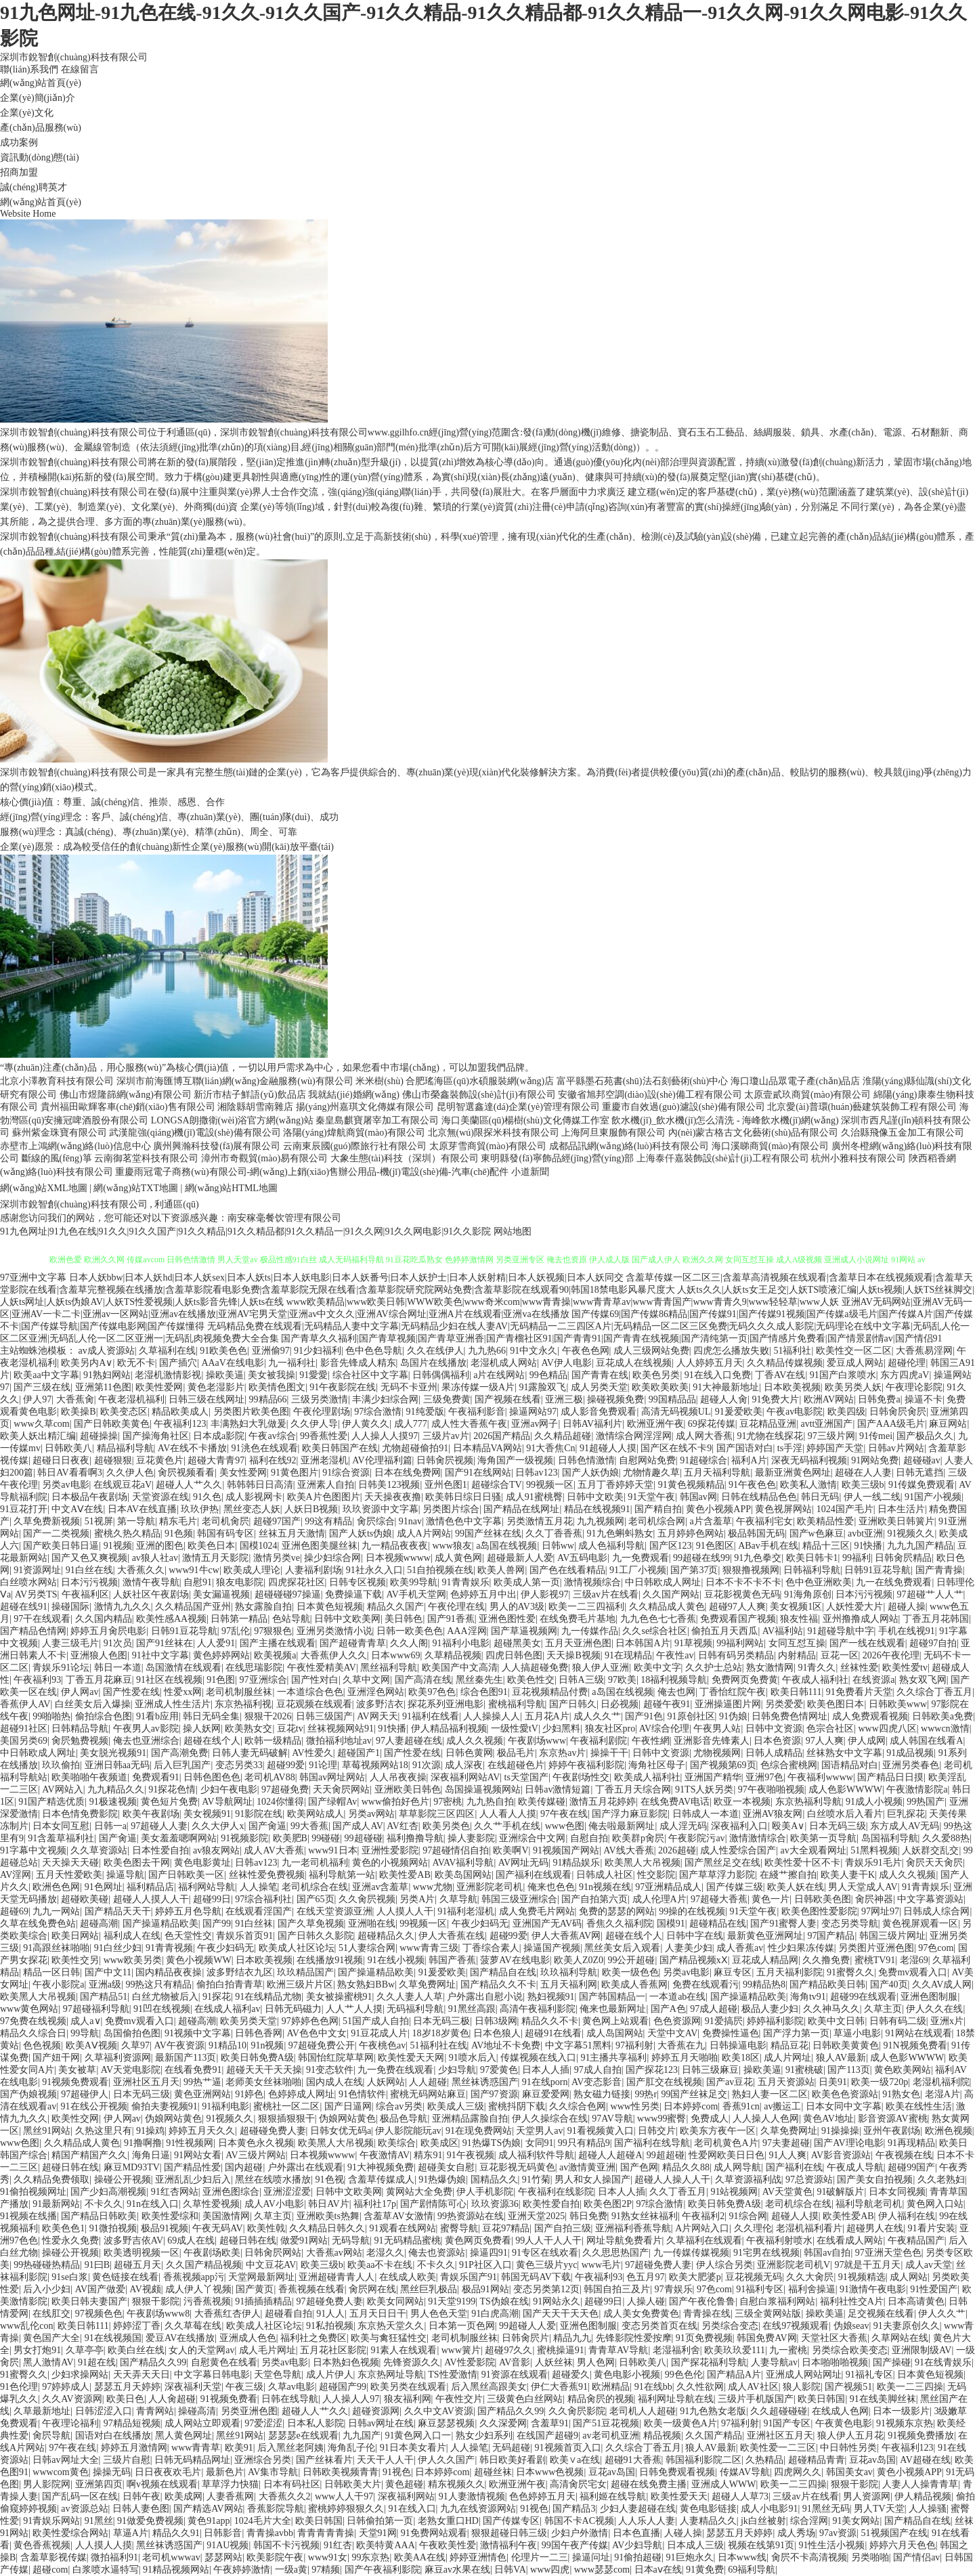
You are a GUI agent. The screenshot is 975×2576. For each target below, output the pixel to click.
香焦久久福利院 (619, 1923)
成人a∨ (85, 2021)
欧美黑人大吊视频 (642, 1863)
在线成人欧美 (407, 2277)
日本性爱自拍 (160, 1850)
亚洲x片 (946, 2021)
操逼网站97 (533, 1412)
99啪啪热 (51, 1716)
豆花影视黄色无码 (742, 1594)
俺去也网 (676, 1692)
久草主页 (883, 2009)
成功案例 (19, 142)
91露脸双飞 (542, 1387)
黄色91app (209, 2521)
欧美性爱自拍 (551, 2204)
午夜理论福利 (70, 2423)
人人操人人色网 (766, 2118)
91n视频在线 (605, 1887)
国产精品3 (573, 2509)
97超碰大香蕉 (719, 1899)
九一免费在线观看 (395, 2070)
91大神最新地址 (726, 1387)
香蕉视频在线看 (311, 2289)
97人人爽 (825, 1741)
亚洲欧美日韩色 (407, 1789)
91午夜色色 (752, 1485)
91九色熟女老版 (713, 2411)
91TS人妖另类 (704, 1789)
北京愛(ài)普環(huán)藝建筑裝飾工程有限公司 (862, 1107)
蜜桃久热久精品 (127, 1533)
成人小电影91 (769, 2509)
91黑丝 (99, 2521)
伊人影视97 (544, 1594)
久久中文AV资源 (438, 2411)
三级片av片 (445, 1436)
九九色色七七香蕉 (658, 1619)
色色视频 (42, 2045)
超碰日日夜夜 (60, 1460)
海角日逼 (151, 2155)
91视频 (118, 1546)
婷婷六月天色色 (902, 2545)
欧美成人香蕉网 (634, 1984)
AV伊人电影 (566, 1363)
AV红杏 (402, 1826)
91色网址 (104, 1887)
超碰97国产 (277, 1521)
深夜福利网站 (406, 2496)
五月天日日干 (377, 2314)
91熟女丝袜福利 (644, 2216)
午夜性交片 (459, 2399)
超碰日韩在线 (70, 2167)
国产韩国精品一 (612, 1997)
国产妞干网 (56, 2058)
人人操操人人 (491, 1716)
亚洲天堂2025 (536, 2216)
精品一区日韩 (51, 1972)
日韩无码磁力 (293, 2009)
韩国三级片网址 (892, 1936)
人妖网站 (386, 2082)
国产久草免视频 (311, 1923)
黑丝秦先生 (479, 1680)
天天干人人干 (385, 2460)
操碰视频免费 (615, 1399)
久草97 (135, 2045)
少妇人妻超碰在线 (638, 2509)
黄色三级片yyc (546, 2265)
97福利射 (634, 2045)
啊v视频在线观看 (162, 2484)
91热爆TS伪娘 (491, 2143)
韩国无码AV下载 (535, 2277)
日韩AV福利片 (592, 1424)
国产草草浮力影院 (717, 1875)
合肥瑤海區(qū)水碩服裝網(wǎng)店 (480, 1081)
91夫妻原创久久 (906, 2326)
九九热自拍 (490, 1802)
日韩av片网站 (896, 1448)
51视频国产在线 (894, 2533)
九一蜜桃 (788, 2350)
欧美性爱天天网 (411, 2058)
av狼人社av (155, 1558)
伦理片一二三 (539, 2557)
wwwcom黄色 (60, 2472)
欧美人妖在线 (795, 1887)
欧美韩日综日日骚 (463, 1497)
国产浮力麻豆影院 (630, 1814)
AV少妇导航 (637, 2545)
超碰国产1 (358, 1753)
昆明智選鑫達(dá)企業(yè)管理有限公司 (518, 1107)
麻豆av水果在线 (457, 2569)
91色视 (330, 2179)
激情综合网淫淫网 (634, 1436)
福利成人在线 (132, 1936)
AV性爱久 (312, 1753)
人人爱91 (216, 1643)
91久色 (207, 1497)
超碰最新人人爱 (520, 1558)
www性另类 (635, 2106)
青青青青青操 (325, 2533)
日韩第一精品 (239, 1619)
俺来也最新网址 (613, 2009)
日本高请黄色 (916, 2301)
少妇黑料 (561, 1728)
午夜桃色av (382, 2045)
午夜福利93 (37, 1680)
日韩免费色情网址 (789, 1716)
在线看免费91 (193, 2070)
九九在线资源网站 (478, 2509)
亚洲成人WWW (723, 2484)
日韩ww (558, 1546)
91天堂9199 (451, 2301)
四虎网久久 (797, 2472)
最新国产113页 (185, 2058)
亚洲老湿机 (324, 1460)
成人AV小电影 (274, 2204)
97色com (935, 1948)
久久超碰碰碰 (778, 2411)
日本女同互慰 (60, 1826)
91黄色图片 (294, 1472)
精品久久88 (686, 2167)
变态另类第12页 (546, 2289)
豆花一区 (840, 1655)
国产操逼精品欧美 (160, 1923)
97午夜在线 (564, 1814)
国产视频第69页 (723, 1765)
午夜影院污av (696, 1838)
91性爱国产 (933, 2289)
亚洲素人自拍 (325, 1485)
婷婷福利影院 (775, 2021)
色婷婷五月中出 (483, 1594)
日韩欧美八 (68, 1448)
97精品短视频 (132, 2423)
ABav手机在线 (768, 1546)
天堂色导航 (277, 2374)
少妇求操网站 (79, 2374)
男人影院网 (46, 2484)
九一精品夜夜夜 (395, 1546)
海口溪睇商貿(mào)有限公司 (770, 1146)
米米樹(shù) (379, 1081)
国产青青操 (939, 1570)
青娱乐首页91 (244, 1936)
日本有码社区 (291, 2484)
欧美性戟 (266, 2228)
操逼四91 (489, 2253)
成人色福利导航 (611, 1546)
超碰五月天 (137, 2265)
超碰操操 (99, 1436)
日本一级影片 (901, 2411)
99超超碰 (666, 2155)
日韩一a (110, 1826)
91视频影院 (244, 1838)
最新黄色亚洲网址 (765, 1936)
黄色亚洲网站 (202, 2094)
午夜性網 (651, 1741)
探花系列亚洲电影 (445, 1704)
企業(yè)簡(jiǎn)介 (37, 98)
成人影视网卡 (253, 1497)
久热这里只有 (103, 2131)
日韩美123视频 (389, 1485)
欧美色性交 (531, 1680)
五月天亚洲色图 (578, 1643)
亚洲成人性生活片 (173, 1704)
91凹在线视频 (161, 2009)
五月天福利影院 (789, 1972)
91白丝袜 (254, 1923)
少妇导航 (457, 2070)
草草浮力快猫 (230, 2484)
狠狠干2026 (268, 1716)
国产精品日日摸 (890, 1777)
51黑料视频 (874, 1850)
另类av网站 (371, 1814)
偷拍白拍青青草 (229, 1984)
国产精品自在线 (503, 1972)
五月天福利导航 (717, 1472)
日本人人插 (545, 2070)
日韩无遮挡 (919, 1472)
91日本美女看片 (413, 2448)
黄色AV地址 (828, 2118)
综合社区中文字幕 (370, 1375)
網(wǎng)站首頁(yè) (40, 83)
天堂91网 (378, 2533)
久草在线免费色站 (38, 1923)
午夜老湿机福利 (131, 1399)
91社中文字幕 (160, 1655)
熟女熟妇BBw (366, 1984)
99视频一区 (549, 1485)
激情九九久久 (122, 1607)
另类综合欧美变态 (850, 2350)
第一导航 (136, 1521)
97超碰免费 (285, 1789)
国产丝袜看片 (324, 2460)
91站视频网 (734, 2192)
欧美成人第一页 (527, 1582)
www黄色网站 (29, 2009)
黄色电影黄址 (202, 1863)
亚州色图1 (446, 1485)
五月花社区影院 (333, 2350)
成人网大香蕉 (704, 1436)
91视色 (397, 2472)
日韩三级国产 (324, 1716)
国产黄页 (255, 2289)
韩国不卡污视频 (286, 2545)
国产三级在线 (42, 1387)
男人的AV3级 (517, 1607)
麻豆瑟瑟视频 (446, 2423)
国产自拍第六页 (594, 1899)
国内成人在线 (334, 2082)
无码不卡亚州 (409, 1387)
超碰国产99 (342, 2387)
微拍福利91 (114, 2557)
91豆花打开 (23, 1509)
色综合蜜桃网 (788, 1765)
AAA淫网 (466, 1631)
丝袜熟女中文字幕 (844, 1753)
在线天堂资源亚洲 (334, 1911)
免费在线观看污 (705, 1984)
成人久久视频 (474, 1741)
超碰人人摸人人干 (151, 1899)
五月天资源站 (786, 2082)
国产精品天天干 (118, 1911)
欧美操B (78, 1412)
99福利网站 (740, 1643)
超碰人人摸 (795, 2216)
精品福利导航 (125, 1448)
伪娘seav (851, 2326)
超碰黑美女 (517, 1643)
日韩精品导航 (79, 1728)
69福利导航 (751, 2569)
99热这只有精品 (158, 1984)
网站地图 (513, 1231)
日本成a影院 (218, 1436)
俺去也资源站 (436, 2253)
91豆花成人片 (379, 2033)
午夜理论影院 (914, 1387)
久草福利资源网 (118, 2058)
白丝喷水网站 (28, 1582)
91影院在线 (258, 1814)
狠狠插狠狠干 (286, 2118)
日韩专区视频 (357, 1582)
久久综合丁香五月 (934, 1692)
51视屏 (99, 1521)
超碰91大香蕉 (633, 2460)
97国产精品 (830, 1936)
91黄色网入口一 (418, 2435)
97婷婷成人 (65, 2387)
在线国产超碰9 (547, 2435)
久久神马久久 (831, 2009)
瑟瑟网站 (223, 2557)
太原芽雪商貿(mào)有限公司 (487, 1146)
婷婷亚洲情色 (478, 2557)
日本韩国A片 (642, 1643)
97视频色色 (99, 2314)
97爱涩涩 (263, 2423)
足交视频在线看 (881, 2314)
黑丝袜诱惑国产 (485, 2082)
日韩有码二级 (897, 2021)
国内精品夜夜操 (168, 1972)
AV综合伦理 (664, 1728)
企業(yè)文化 (26, 113)
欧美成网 (183, 2496)
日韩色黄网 (469, 1753)
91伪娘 (733, 1716)
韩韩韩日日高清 (260, 1485)
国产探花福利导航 (709, 2362)
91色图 (221, 1680)
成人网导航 (737, 2167)
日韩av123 (536, 1472)
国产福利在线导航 (652, 2143)
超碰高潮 (99, 1923)
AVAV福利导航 (463, 1863)
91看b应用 (157, 1716)
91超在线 (97, 2362)
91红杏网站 (174, 2192)
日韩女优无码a (340, 2131)
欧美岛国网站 (463, 1875)
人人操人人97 (350, 2399)
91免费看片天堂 (859, 1692)
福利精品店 (150, 1887)
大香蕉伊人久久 (334, 1655)
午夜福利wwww (819, 1777)
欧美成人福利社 (647, 1777)
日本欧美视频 (792, 1387)
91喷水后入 (472, 2058)
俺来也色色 (551, 1887)
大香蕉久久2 (285, 2496)
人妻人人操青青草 (920, 2484)
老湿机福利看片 (809, 2228)
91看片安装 (931, 2228)
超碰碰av (921, 1460)
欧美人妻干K (848, 1875)
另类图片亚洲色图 (876, 1948)
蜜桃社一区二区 (286, 2106)
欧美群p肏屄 (638, 1838)
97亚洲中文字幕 (33, 1277)
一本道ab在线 (677, 1997)
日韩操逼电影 (738, 2045)
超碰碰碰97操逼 (288, 1594)
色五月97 (645, 2277)
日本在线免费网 (407, 1472)
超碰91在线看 (553, 2033)
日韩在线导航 (289, 2399)
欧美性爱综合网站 (70, 2533)
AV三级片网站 (255, 2155)
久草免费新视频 (47, 1521)
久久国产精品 (713, 2435)
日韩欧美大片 (352, 2484)
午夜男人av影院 (146, 1728)
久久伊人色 (130, 1472)
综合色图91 (484, 1692)
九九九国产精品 (920, 1546)
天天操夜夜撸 (392, 1497)
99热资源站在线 (470, 2216)
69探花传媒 (711, 1424)
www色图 (564, 1826)
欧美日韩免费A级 (257, 2058)
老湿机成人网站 (504, 1363)
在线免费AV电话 (675, 1802)
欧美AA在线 (420, 2557)
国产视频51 (848, 2387)
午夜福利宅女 (764, 1521)
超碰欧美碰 (84, 1899)
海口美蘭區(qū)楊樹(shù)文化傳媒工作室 (525, 1120)
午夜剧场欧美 (211, 2253)
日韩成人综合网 (936, 1911)
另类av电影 (65, 1485)
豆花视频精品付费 (550, 1692)
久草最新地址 (42, 2411)
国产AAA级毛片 (891, 1424)
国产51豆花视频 (606, 2423)
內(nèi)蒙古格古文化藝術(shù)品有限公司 (753, 1133)
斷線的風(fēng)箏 (57, 1158)
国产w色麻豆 (816, 1533)
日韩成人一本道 (705, 1814)
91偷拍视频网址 (33, 2192)
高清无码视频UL (676, 1412)
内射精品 (797, 1655)
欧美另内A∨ (86, 1363)
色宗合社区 (830, 1728)
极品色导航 (403, 2118)
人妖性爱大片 (854, 1607)
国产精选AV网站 (207, 2509)
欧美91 (239, 2448)
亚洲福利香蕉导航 (633, 2228)
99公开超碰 (631, 1960)
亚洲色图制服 (929, 1997)
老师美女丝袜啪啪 (263, 2082)
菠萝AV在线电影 (514, 1960)
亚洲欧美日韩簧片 (896, 1521)
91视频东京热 (904, 2423)
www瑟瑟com (602, 2569)
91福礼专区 (869, 2374)
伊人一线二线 (872, 1497)
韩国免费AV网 (766, 2338)
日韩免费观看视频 (677, 2472)
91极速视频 (113, 1802)
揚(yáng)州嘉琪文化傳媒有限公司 (365, 1107)
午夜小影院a (58, 1984)
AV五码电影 (582, 1558)
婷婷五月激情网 (134, 2448)
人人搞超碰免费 (535, 1667)
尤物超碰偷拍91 (415, 1448)
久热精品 (764, 2460)
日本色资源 (777, 1741)
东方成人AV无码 (904, 1826)
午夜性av (674, 1655)
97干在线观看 (42, 1619)
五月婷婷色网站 (690, 1533)
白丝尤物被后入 (165, 1997)
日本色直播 (636, 2533)
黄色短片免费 (169, 1802)
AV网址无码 (523, 1863)
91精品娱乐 (576, 1863)
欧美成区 (439, 2143)
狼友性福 (799, 1619)
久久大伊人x (218, 1826)
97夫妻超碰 (786, 2143)
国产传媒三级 (734, 1887)
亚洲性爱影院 (390, 1850)
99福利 (856, 1558)
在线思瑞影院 (253, 1667)
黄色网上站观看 (615, 2021)
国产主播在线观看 (278, 1643)
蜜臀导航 (459, 2228)
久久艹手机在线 (507, 1826)
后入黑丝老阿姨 (290, 2448)
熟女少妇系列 (484, 2435)
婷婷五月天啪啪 (684, 2058)
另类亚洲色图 (249, 2411)
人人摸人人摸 (103, 2545)
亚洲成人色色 (247, 2338)
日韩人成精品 (773, 1753)
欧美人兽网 (501, 1570)
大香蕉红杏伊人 (227, 2314)
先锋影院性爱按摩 (634, 2338)
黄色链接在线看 (125, 2277)
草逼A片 (130, 2533)
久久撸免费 (826, 1960)
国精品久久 (494, 2179)
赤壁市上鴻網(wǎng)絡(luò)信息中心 (75, 1146)
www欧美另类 (133, 1960)
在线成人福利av (227, 2009)
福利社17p (374, 2204)
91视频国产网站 (566, 1850)
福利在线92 (273, 1460)
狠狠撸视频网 (750, 1570)
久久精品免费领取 (51, 2179)
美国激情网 (226, 2216)
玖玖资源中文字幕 (380, 1509)
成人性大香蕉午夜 (469, 1424)
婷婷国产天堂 (834, 1448)
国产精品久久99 (153, 2362)
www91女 (327, 2557)
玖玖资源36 (495, 2204)
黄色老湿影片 (216, 1387)
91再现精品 (911, 2143)
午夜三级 (244, 2387)
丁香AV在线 (780, 1375)
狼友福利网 (407, 2399)
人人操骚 (928, 2509)
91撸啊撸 (143, 2143)
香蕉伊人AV (25, 1704)
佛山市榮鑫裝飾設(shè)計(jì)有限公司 (479, 1095)
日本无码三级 (837, 1826)
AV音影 (514, 2362)
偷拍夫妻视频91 (164, 2106)
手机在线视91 (906, 1631)
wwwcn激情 (945, 1728)
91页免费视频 (704, 2338)
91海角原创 (807, 1594)
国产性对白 (315, 1680)
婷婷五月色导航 (188, 1911)
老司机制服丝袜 (239, 1692)
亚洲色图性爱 (507, 1619)
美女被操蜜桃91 (339, 1997)
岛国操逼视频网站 (483, 1789)
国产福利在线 (794, 2167)
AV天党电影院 (130, 2070)
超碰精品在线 (717, 1923)
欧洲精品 (611, 2387)
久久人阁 (409, 1643)
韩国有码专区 (225, 1533)
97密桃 (447, 1802)
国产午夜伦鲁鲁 (702, 2301)
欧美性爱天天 (679, 2496)
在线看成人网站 (850, 2240)
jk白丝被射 (763, 2521)
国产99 (216, 1923)
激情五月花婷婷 (602, 1802)
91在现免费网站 (479, 2131)
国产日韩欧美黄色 (112, 1424)
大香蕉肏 (75, 1399)
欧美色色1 (63, 2228)
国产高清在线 (423, 1680)
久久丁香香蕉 (553, 1533)
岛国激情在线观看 (183, 1667)
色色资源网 (677, 2021)
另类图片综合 (450, 1509)
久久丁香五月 (677, 2192)
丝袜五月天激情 (292, 1533)
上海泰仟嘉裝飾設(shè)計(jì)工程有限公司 (722, 1158)
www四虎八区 (887, 1728)
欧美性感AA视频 (171, 1619)
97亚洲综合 (263, 1680)
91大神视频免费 (380, 2167)
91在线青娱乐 (943, 2362)
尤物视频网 (717, 1753)
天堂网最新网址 (261, 2277)
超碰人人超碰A (610, 2155)
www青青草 (195, 2448)
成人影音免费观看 (598, 1412)
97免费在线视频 (33, 2021)
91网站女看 (197, 2155)
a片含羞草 (711, 1521)
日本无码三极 (441, 2021)
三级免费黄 (447, 1399)
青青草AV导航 (618, 2350)
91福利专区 (759, 2289)
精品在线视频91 (597, 1509)
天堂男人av (539, 2131)
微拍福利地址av (339, 1741)
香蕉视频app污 (193, 2277)
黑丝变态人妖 (251, 1509)
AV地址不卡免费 (505, 2045)
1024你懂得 (280, 1802)
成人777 (410, 1424)
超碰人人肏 (724, 1399)
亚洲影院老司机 (489, 1887)
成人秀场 (796, 2533)
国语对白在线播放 (113, 2435)
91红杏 (338, 2545)
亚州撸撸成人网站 (860, 1619)
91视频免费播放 (921, 2435)
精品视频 (662, 2435)
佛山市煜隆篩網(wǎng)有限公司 (126, 1095)
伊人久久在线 (934, 2009)
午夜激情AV (385, 2155)
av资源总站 (84, 2509)
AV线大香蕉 (628, 1850)
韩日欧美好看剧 (512, 2460)
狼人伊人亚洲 (600, 1667)
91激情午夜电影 (873, 2289)
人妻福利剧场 (313, 1570)
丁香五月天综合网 (633, 1789)
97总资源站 (809, 2179)
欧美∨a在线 (575, 2460)
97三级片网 (831, 1436)
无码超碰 (511, 2448)
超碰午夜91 (667, 1704)
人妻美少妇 (688, 1948)
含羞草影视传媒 (53, 2557)
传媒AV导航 (745, 2472)
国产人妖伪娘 (590, 1472)
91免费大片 (775, 1399)
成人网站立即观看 (202, 2423)
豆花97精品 (505, 2228)
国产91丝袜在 (164, 1643)
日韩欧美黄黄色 (845, 2045)
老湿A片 (942, 2094)
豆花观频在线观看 (314, 1704)
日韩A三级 (581, 1680)
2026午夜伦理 (891, 1655)
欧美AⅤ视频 (91, 2045)
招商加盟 (19, 172)
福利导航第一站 (342, 1875)
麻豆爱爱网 (545, 2094)
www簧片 (461, 2350)
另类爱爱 (784, 1704)
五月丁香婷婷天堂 (615, 1485)
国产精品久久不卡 (498, 1984)
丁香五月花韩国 (936, 1619)
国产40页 (889, 1984)
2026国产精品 (501, 1436)
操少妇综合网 (332, 1558)
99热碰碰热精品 (47, 2265)
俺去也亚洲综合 (146, 1741)
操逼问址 (591, 2557)
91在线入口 (412, 2509)
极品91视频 (164, 2228)
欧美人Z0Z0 (578, 1960)
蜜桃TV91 (875, 1960)
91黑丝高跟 (472, 2009)
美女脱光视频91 (113, 1753)
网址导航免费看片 (624, 2240)
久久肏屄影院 (576, 2411)
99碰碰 (325, 1838)
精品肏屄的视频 (600, 2399)
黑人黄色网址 (183, 2435)
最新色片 (225, 2472)
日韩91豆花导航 (877, 1570)
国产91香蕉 (451, 1619)
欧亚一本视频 (742, 1802)
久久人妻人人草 (409, 1997)
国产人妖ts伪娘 (360, 1533)
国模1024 (259, 1546)
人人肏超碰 (172, 2399)
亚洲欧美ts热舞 (328, 2216)
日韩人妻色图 (140, 2509)
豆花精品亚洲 (767, 1424)
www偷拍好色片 (395, 1802)
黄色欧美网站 (902, 2070)
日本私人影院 (315, 2423)
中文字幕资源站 (930, 1899)
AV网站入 (62, 1789)
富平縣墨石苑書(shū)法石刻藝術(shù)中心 (643, 1081)
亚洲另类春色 (910, 1765)
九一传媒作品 (589, 1631)
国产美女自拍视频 (875, 2179)
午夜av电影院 (794, 1412)
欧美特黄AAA (385, 2545)
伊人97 (37, 1399)
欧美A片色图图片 (323, 1497)
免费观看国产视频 (738, 1619)
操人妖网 (202, 1728)
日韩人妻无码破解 (250, 1753)
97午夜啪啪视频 (771, 1789)
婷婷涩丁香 (136, 2326)
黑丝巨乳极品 (428, 2289)
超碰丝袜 (493, 2472)
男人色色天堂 (438, 2314)
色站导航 (291, 1619)
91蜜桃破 (804, 2070)
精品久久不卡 (549, 2021)
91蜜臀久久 (850, 1972)
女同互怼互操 (796, 1643)
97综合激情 (378, 1412)
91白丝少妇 (118, 1948)
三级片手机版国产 (756, 2399)
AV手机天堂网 (416, 1594)
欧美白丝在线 (136, 2350)
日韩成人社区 (604, 1875)
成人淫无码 (683, 1826)
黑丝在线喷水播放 (273, 2179)
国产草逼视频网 (524, 1631)
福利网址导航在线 (676, 2399)
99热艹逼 (202, 2082)
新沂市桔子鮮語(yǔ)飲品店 (249, 1095)
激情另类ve (276, 1558)
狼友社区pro (610, 1728)
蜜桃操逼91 (560, 2350)
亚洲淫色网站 (375, 1692)
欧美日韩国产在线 (340, 1448)
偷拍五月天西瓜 (724, 1631)
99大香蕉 (309, 1826)
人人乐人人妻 (646, 2521)
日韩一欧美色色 (409, 1631)
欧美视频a (275, 1655)
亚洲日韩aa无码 (117, 1765)
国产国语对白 (744, 1448)
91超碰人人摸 (608, 1448)
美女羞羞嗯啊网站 (179, 1838)
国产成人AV (357, 1826)
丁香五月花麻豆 (99, 1680)
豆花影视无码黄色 (517, 2167)
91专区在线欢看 (545, 2253)
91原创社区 (691, 1716)
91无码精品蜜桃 (407, 2240)
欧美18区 (741, 2058)
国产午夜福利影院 (382, 2569)
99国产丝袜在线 (488, 1533)
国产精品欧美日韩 (827, 1984)
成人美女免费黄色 (641, 2314)
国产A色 (668, 2009)
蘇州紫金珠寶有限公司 (59, 1133)
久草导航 (458, 1899)
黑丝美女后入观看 (622, 1948)
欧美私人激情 (808, 1485)
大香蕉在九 (681, 2045)
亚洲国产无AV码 (547, 1923)
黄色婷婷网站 (221, 1655)
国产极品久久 (924, 1436)
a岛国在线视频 (506, 1546)
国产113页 (848, 2070)
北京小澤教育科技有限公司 (57, 1081)
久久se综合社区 (654, 1631)
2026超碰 (677, 1850)
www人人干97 (344, 2496)
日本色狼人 (497, 2033)
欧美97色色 (432, 1692)
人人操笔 (259, 1887)
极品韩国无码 (756, 1533)
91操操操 (840, 2131)
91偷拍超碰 (638, 2557)
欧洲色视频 (948, 2131)
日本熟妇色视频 (346, 2362)
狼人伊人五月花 (850, 2435)
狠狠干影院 (155, 2301)
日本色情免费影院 (80, 1814)
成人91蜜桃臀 (534, 1497)
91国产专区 (786, 2423)
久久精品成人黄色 (667, 1607)
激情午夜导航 (151, 1582)
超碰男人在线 (874, 2228)
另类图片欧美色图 (251, 1412)
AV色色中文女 (317, 2033)
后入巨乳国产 (182, 1765)
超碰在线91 (23, 1607)
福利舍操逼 (812, 2289)
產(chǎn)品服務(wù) (40, 128)
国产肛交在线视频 (664, 2082)
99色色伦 (684, 2374)
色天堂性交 (188, 1936)
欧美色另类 (656, 1375)
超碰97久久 (508, 2350)
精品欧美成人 (180, 1412)
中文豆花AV (271, 2265)
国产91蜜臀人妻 (783, 1923)
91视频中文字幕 (198, 2033)
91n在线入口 (153, 2204)
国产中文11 (108, 1972)
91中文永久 (533, 1351)
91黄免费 (705, 2569)
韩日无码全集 (211, 1716)
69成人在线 (191, 2240)
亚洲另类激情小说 (334, 1631)
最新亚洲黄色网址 (793, 1472)
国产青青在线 (599, 1375)
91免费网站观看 (434, 2533)
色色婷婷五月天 (542, 2496)
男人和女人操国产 (592, 2179)
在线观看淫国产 (258, 1911)
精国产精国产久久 (89, 2155)
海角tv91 (808, 1997)
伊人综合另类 (724, 2265)
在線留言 (80, 69)
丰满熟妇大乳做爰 (248, 1424)
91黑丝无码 (826, 2509)
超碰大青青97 (216, 1460)
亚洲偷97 (271, 1351)
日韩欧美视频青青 (340, 2472)
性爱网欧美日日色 (726, 2155)
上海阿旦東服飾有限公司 (613, 1133)
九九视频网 (600, 1521)
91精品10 (227, 2045)
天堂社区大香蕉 (834, 2338)
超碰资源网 (375, 2411)
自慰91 (197, 1582)
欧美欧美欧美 (660, 1387)
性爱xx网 (183, 1692)
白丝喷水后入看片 (845, 1814)
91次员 (118, 1643)
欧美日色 (125, 2399)
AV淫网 (15, 1875)
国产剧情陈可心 (433, 2204)
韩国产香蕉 (452, 1960)
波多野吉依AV (133, 2240)
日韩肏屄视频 (444, 1460)
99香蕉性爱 (323, 1436)
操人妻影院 (471, 1838)
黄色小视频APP (718, 1509)
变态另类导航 (849, 1923)
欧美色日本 (211, 1546)
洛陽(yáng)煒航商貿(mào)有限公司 (354, 1133)
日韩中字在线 (694, 1936)
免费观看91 (155, 1777)
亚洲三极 (564, 1399)
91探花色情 (172, 1789)
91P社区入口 (485, 2265)
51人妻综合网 (367, 1948)
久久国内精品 (103, 1619)
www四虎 (549, 2569)
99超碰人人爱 (527, 2326)
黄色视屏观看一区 (920, 1923)
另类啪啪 (870, 2557)
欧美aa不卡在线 (379, 2265)
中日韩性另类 (848, 2448)
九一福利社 (292, 1363)
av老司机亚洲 (610, 2435)
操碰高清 (197, 2411)
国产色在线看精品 (567, 1570)
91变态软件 (329, 2070)
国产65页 (315, 1899)
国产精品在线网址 (521, 1509)
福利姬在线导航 (613, 2496)
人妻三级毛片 (70, 1643)
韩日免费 (588, 2216)
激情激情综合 (757, 1838)
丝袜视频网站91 (340, 1728)
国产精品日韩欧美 (99, 2216)
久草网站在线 (899, 2338)
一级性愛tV (514, 1728)
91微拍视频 (113, 2228)
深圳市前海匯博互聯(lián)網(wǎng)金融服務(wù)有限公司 (234, 1081)
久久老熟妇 (941, 2179)
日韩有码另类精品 (736, 1655)
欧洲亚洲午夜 (655, 1424)
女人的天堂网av (201, 2350)
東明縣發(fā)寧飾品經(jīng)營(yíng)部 (557, 1158)
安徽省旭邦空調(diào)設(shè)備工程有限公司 (649, 1095)
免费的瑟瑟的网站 (617, 1911)
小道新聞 (530, 1172)
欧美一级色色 (630, 1972)
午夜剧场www (537, 1741)
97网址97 (880, 1911)
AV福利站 (782, 1631)
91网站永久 (556, 2301)
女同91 (539, 2143)
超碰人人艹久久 (189, 1485)
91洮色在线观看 (265, 1448)
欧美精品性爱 (825, 1521)
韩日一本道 (118, 1667)
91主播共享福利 (613, 2058)
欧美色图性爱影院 (819, 1911)
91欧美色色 (223, 1351)
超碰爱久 (571, 2374)
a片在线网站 (499, 1375)
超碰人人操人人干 (672, 2179)
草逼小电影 (857, 2033)
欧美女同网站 (395, 2301)
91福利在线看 (430, 1716)
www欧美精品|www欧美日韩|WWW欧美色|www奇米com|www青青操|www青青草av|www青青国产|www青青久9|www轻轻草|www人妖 (562, 1302)
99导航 (84, 2033)
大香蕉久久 (141, 1570)
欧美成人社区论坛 (296, 1948)
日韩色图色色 (211, 1777)
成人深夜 (464, 1765)
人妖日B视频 (311, 1509)
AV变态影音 (596, 2082)
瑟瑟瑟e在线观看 (303, 2435)
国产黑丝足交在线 (722, 1863)
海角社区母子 (656, 1765)
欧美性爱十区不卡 (802, 1863)
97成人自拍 (598, 2070)
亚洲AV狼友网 (772, 1814)
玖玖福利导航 (568, 1972)
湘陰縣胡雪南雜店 (255, 1107)
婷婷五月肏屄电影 (108, 1631)
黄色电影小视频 (627, 2374)
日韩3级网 (496, 2021)
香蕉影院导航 (275, 2509)
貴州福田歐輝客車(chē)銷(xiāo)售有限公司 (128, 1107)
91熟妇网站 (107, 1375)
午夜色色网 (585, 1351)
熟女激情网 (770, 1667)
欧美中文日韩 (836, 2021)
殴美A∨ (788, 1826)
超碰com (50, 2569)
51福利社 (792, 1351)
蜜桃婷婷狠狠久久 (346, 2509)
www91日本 (332, 1850)
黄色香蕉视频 (42, 2545)
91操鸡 (150, 2131)
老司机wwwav (171, 2557)
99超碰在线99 (701, 1558)
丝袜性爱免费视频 (267, 1875)
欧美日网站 (75, 1936)
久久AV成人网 (942, 1984)
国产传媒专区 (511, 2521)
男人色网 (596, 2362)
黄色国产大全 (51, 2338)
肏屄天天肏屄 (934, 1863)
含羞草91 (550, 2423)
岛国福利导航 (889, 1838)
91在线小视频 (396, 1960)
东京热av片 (562, 1753)
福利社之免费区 (313, 2338)
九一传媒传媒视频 (691, 2253)
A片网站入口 (702, 2228)
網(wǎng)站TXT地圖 (135, 1188)
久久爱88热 (946, 1838)
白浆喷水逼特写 (105, 2569)
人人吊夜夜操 (398, 1777)
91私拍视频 (329, 2326)
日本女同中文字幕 (844, 2106)
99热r (645, 2094)
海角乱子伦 (351, 2448)
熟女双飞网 (923, 1680)
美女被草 (77, 2070)
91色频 (179, 1533)
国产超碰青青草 (353, 1643)
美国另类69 (23, 1741)
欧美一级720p (879, 2082)
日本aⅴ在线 (658, 2569)
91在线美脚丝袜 (883, 2399)
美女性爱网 (243, 1472)
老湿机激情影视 (168, 1375)
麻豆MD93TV (132, 2167)
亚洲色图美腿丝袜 (320, 1546)
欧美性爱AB (404, 1875)
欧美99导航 (413, 1582)
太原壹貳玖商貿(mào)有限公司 (807, 1095)
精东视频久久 (456, 2484)
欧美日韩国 (821, 2399)
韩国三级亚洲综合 (519, 1899)
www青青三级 (428, 1948)
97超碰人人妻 (159, 1826)
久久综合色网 (577, 2106)
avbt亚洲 (865, 1533)
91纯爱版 (425, 1412)
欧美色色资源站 (845, 2094)
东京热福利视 (243, 1704)
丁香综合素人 (490, 1948)
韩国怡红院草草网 (336, 2058)
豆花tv (290, 1728)
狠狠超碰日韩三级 (509, 2533)
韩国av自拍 (827, 2253)
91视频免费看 (228, 2399)
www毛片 (601, 2265)
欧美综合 (397, 2143)
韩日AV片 (328, 2204)
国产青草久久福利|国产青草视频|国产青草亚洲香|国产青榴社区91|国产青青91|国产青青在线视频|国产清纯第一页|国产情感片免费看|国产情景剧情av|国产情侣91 (611, 1338)
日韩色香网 (258, 2033)
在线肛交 (51, 2314)
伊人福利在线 (906, 2216)
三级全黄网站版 (768, 2314)
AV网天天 (377, 1716)
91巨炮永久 (690, 2557)
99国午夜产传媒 (575, 2545)
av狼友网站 (216, 1850)
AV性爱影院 (469, 2362)
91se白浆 (69, 2277)
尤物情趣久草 (651, 1472)
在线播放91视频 (330, 1960)
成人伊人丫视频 (198, 2289)
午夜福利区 (85, 1594)
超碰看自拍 (288, 2314)
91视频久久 (910, 1533)
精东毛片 (178, 1521)
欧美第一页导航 (823, 1838)
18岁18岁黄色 (440, 2033)
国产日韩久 (573, 1704)
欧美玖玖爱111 (734, 2350)
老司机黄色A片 (726, 2143)
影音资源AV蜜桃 (892, 2118)
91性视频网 (189, 2143)
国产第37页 (694, 1570)
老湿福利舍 (676, 2350)
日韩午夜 (141, 2496)
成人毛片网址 (267, 2350)
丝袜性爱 (859, 1667)
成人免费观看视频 (870, 1716)
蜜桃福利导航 (516, 1704)
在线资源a (873, 1680)
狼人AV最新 (841, 2058)
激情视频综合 (592, 1582)
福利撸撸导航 (415, 1838)
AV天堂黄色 (787, 2192)
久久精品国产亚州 (193, 1607)
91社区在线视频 (169, 1680)
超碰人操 (907, 1607)
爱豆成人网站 (855, 1363)
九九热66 (487, 1351)
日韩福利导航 (811, 1570)
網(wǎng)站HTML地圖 (231, 1188)
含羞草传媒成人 (381, 2179)
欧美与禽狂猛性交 (389, 2338)
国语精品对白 (849, 1765)
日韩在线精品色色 (759, 1497)
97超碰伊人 (84, 2094)
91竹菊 (536, 2179)
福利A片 (748, 1460)
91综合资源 (346, 1472)
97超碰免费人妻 (658, 2265)
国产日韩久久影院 (315, 1936)
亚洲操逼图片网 (728, 1704)
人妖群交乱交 (930, 1850)
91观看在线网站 (403, 2228)
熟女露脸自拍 (263, 1607)
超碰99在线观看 (863, 1997)
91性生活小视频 (831, 2545)
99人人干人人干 (548, 2240)
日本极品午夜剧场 (89, 1497)
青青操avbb (269, 2533)
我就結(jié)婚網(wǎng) (353, 1095)
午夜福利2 (703, 2216)
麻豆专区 (733, 1972)
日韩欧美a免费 (942, 1716)
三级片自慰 (126, 2460)
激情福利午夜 (508, 2545)
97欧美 (622, 1680)
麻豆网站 (948, 1424)
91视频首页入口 (568, 2448)
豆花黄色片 (159, 1460)
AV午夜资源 (179, 2045)
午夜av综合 (271, 1436)
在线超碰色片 (516, 1765)
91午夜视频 (470, 2155)
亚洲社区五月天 (146, 2082)
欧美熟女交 (248, 1728)
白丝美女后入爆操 (93, 1704)
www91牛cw (194, 1570)
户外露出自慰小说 (485, 1997)
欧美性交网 (75, 2118)
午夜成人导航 (855, 2167)
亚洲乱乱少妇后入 (193, 2179)
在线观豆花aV (122, 1485)
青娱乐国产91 (468, 2277)
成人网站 (909, 2277)
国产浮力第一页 (796, 2033)
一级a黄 (291, 2569)
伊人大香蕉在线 (451, 1936)
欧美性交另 (75, 1960)
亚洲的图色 (159, 1546)
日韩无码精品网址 (192, 2460)
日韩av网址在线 (381, 2423)
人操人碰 (646, 2301)
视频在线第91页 (761, 2545)
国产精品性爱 (192, 2167)
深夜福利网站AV (465, 1777)
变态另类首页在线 (659, 2326)
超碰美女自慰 (446, 2167)
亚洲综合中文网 (532, 1838)
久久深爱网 (503, 2423)
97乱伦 (235, 1631)
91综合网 (748, 2216)
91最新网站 (56, 2204)
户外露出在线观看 (305, 2167)
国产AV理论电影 (848, 2143)
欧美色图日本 (835, 1704)
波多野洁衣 (380, 1704)
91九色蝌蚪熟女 (620, 1533)
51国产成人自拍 (376, 2021)
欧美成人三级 (455, 2106)
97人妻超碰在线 (409, 1741)
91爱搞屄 (724, 2021)
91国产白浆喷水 (843, 1375)
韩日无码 (820, 1497)
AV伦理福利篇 (382, 1460)
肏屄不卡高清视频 (809, 2557)
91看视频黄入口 (600, 2131)
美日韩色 (403, 1619)
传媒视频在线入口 (538, 2058)
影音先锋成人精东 (358, 1363)
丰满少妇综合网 (385, 1399)
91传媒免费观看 (921, 1485)
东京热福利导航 (808, 1802)
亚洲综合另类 (262, 2460)
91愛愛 (313, 1375)
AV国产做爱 (100, 2289)
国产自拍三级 (562, 2228)
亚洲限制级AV (921, 2350)
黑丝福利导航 (388, 1667)
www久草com (41, 1424)
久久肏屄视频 (367, 1899)
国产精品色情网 (33, 1631)
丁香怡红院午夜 (732, 1692)
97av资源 (838, 2533)
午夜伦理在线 (456, 1607)
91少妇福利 (317, 1351)
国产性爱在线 (131, 1692)
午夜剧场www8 (158, 2314)
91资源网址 (37, 1570)
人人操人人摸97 (384, 1436)
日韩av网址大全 (65, 2460)
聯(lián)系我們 (29, 69)
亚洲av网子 (534, 1424)
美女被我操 (271, 1375)
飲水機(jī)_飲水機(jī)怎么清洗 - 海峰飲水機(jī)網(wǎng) (724, 1120)
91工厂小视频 (637, 1570)
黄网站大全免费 (419, 2192)
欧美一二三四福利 (586, 1607)
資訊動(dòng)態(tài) (39, 157)
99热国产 (926, 1802)
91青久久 (817, 1667)
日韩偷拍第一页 (380, 2521)
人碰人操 (683, 2533)
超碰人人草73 (740, 2496)
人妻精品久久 (708, 2521)
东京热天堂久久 (391, 2326)
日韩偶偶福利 (440, 1375)
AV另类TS (36, 1594)
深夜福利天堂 (193, 2387)
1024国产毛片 (845, 1509)
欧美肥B (290, 1838)
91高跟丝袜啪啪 (56, 1948)
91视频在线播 (28, 2216)
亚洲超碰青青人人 (336, 2277)
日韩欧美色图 (822, 1899)
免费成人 (710, 2118)
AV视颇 (144, 2289)
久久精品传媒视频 (785, 1363)
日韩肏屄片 (525, 2338)
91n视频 (267, 2045)
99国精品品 (672, 1399)
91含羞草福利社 (61, 1838)
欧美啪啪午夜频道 (89, 1777)
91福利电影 (225, 2106)
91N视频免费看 (915, 2045)
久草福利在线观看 (704, 2240)
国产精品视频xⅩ (693, 1960)
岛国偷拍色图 (132, 2033)
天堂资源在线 (160, 1497)
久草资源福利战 (748, 2179)
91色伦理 (19, 2387)
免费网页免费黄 (745, 1680)
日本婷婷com (691, 2106)
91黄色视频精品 (691, 1485)
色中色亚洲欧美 (818, 1582)
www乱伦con (26, 2326)
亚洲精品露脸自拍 (470, 2118)
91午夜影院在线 (342, 1387)
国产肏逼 (267, 1826)
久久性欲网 (700, 2387)
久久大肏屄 (809, 2277)
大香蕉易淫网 (924, 1351)
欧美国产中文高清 (460, 1667)
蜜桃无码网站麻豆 (428, 2094)
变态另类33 (239, 1765)
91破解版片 (840, 2192)
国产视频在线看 (508, 1399)
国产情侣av (916, 2557)
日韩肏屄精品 (903, 1558)
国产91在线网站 (478, 1472)
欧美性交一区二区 (854, 1351)
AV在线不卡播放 (192, 1448)
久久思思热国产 (615, 2253)
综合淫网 (809, 2521)
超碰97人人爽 (737, 1607)
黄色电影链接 (708, 2509)
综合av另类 (399, 2106)
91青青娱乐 (466, 1582)
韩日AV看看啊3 (69, 1472)
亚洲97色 (764, 1777)
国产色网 (639, 2167)
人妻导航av (774, 2362)
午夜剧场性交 (580, 1777)
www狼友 (452, 1546)
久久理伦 (753, 2228)
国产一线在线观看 (867, 1643)
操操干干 (609, 1753)
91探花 (216, 1997)
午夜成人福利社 (815, 1680)
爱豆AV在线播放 (180, 2338)
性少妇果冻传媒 (801, 1948)
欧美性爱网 (159, 1387)
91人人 (330, 2314)
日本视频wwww (398, 1558)
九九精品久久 (115, 1789)
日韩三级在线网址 (206, 1399)
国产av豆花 (729, 2082)
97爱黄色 (499, 2070)
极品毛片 (516, 1753)
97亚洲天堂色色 (888, 2253)
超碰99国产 (911, 2167)
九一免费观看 (640, 1558)
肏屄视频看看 (186, 1472)
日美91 (833, 2082)
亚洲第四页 (99, 2484)
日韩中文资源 (773, 1728)
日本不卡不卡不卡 (743, 1582)
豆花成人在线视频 (634, 1363)
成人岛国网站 (614, 2033)
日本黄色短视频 (330, 1607)
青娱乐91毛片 (873, 1863)
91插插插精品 (263, 2301)
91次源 (426, 1765)
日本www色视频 (550, 2472)
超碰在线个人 (211, 1741)
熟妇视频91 (551, 1997)
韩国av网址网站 (332, 1777)
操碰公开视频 (122, 2179)
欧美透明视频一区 (141, 2253)
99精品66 (268, 1399)
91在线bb (653, 2387)
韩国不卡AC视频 (579, 2521)
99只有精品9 (584, 2143)
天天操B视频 (573, 1655)
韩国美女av (849, 2472)
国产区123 (670, 1546)
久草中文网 (366, 1680)
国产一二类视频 (56, 1533)
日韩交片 (657, 2131)
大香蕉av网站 (334, 2253)
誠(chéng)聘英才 (33, 187)
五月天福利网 (568, 1984)
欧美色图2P (608, 2204)
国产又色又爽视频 (89, 1558)
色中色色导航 (373, 1351)
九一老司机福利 (315, 1863)
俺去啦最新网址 (621, 1826)
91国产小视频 (933, 1497)
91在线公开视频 (94, 2106)
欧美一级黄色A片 (680, 2423)
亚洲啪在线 (371, 1923)
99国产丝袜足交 (694, 2094)
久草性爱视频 (211, 2204)
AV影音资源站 (841, 2155)
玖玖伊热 (200, 1509)
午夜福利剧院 (598, 1741)
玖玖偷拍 (61, 1765)
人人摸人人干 (404, 1911)
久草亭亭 (85, 2350)
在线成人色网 (840, 2411)
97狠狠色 (273, 1631)
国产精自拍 (658, 1509)
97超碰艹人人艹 (930, 1594)
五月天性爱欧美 (69, 1875)
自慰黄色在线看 (224, 2362)
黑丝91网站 (46, 2131)
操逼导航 (125, 1875)
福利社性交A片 (852, 2301)
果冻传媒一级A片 (478, 1387)
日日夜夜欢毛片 (168, 2472)
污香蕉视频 (207, 2301)
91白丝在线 (89, 1570)
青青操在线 (707, 2314)
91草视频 (693, 1643)
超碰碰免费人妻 (273, 2131)
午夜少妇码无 (480, 1923)
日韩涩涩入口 (103, 2411)
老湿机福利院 (941, 2082)
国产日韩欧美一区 (186, 1875)
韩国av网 (698, 1497)
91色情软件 (362, 2094)
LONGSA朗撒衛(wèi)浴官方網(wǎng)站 (232, 1120)
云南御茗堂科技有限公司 (146, 1158)
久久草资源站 (98, 1850)
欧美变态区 (124, 1412)
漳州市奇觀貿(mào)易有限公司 (264, 1158)
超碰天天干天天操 (264, 2070)
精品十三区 (826, 1546)
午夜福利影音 (476, 1412)
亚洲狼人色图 (98, 1655)
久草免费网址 (427, 1984)
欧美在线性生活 (919, 2106)
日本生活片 (901, 1509)
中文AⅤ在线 (77, 1509)
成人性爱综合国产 (738, 1850)
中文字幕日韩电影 (212, 2374)
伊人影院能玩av (408, 2131)
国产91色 (644, 1716)
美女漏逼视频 (221, 1594)
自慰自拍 (589, 1838)
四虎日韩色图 (513, 1655)
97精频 (325, 2569)
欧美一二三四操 (910, 2387)
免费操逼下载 (353, 1594)
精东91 (428, 2155)
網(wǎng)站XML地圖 (43, 1188)
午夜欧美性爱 (447, 2545)
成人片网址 (787, 2058)
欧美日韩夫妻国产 (89, 2301)
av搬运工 (782, 2106)
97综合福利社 (263, 1899)
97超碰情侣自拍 (455, 1850)
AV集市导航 (273, 2472)
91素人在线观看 (403, 2350)
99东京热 (370, 2557)
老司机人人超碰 (642, 2411)
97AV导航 (612, 2118)
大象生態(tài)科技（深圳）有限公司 (404, 1158)
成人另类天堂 (599, 1387)
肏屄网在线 (372, 2289)
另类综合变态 (729, 2326)
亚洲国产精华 (713, 1777)
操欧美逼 (225, 1375)
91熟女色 (901, 2094)
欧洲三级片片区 (300, 1984)
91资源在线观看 (514, 2374)
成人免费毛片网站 (537, 1911)
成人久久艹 (597, 1716)
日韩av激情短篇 (557, 1789)
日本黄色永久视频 (256, 2143)
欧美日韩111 (796, 1692)
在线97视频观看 (795, 2326)
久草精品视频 (453, 1655)
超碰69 (14, 1911)
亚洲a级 (105, 1984)
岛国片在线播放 (433, 1363)
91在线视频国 (113, 2338)
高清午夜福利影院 (538, 2009)
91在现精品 (628, 1655)
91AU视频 (227, 2545)
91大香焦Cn (550, 1448)
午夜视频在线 (903, 2155)
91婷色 (249, 2094)
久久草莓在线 (193, 2326)
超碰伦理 (907, 1363)
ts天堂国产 (526, 1777)
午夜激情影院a (916, 1789)
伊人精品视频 (922, 2496)
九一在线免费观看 (894, 1582)
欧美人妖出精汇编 (38, 1436)
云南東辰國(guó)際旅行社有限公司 (355, 1146)
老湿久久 (385, 2253)
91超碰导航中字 (841, 1631)
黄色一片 (770, 1899)
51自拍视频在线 (440, 1570)
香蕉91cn (741, 2106)
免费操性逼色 (730, 2033)
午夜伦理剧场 (321, 1412)
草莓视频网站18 (375, 1765)
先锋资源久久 (411, 2362)
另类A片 (417, 1899)
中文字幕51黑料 (578, 2045)
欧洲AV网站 (829, 1399)
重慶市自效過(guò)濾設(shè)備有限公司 (683, 1107)
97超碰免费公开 (321, 2045)
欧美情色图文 (276, 1387)
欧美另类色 (446, 1826)
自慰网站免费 (647, 1460)
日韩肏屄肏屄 (897, 1412)
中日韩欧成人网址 (663, 1582)
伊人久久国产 (446, 2460)
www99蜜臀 (661, 2118)
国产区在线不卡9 (676, 1448)
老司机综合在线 (315, 1887)
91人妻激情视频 (472, 2496)
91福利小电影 (461, 1643)
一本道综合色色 (310, 1692)
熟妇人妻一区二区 (770, 2094)
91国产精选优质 (51, 1802)
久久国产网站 (671, 1594)
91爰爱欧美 (738, 1412)
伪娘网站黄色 (173, 2118)
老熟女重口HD (448, 2521)
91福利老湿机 (465, 1911)
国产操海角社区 (156, 1436)
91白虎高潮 (495, 2314)
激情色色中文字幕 (464, 1521)
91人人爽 (787, 2155)
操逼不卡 (923, 1399)
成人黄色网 (458, 1558)
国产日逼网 (348, 2106)
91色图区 (715, 1546)
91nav (410, 1521)
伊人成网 (867, 1741)
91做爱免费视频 (150, 2521)
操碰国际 (70, 1607)
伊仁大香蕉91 (559, 2387)
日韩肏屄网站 (272, 2253)
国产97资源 (494, 2094)
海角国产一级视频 (515, 1460)
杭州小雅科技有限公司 (858, 1158)
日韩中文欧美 (595, 1497)
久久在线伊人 (435, 1351)
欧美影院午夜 (274, 2557)
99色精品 (548, 1375)
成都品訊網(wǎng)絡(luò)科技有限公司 (629, 1146)
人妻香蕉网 (230, 2496)
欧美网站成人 (315, 1814)
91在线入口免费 (718, 1375)
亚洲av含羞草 (380, 1887)
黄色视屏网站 (783, 1509)
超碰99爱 (286, 1765)
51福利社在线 (438, 2045)
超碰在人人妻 (863, 1472)
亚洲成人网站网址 (804, 2374)
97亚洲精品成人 (668, 1887)
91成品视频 (910, 1753)
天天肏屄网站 (341, 1789)
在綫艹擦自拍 (788, 1875)
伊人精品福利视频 (449, 1728)
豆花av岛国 (872, 2460)
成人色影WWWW (845, 1789)
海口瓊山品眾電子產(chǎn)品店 (796, 1081)
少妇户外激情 (579, 2533)
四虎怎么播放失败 (731, 1351)
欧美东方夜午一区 (718, 2131)
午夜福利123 (180, 1424)
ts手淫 (789, 1448)
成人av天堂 (928, 2265)
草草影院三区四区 (437, 1814)
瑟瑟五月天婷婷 (127, 2387)
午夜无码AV (217, 2228)
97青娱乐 (674, 2289)
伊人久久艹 (942, 2314)
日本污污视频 (89, 1582)
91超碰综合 (703, 1460)
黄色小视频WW (198, 1960)
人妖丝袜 (554, 2362)
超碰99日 (212, 1899)
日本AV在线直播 (142, 1509)
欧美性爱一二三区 (778, 2448)
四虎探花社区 (296, 1582)
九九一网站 (56, 1911)
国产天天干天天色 (561, 2314)
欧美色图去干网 (137, 1863)
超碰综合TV (496, 1485)
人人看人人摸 (507, 1814)
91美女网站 (856, 2521)
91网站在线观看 (919, 2033)
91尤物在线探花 (770, 1436)
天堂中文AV (672, 2033)
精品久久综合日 (33, 2033)
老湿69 (914, 1960)
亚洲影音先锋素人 (712, 1741)
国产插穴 (178, 1363)
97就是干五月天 (867, 2265)
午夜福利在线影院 (556, 2192)
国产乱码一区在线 (80, 2496)
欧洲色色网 (56, 1887)
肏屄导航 (51, 2435)
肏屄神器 (874, 1899)
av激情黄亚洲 (587, 2167)
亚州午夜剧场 (891, 2131)
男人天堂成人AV (862, 1887)
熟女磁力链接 (601, 2094)
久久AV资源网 (72, 2399)
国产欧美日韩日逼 (61, 1546)
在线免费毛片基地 (577, 1619)
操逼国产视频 (551, 1948)
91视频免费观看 (75, 2082)
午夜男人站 (717, 1728)
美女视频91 (207, 1814)
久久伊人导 (314, 1424)
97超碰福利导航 (96, 2009)
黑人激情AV (48, 2362)
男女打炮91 (37, 2350)
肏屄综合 (376, 1521)
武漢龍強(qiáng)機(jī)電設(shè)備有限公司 (195, 1133)
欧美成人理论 (251, 1570)
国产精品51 (103, 1997)
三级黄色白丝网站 (525, 2399)
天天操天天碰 (70, 1863)
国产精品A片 (734, 2374)
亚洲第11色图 (103, 1387)
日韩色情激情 (586, 1460)
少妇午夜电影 (228, 1789)
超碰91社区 (23, 1728)
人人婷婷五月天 (709, 1363)
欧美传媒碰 (541, 1802)
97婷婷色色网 (310, 2021)
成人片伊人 (329, 2374)
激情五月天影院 (215, 1558)
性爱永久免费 (70, 2240)
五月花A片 (547, 1716)
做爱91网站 (304, 2240)
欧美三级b (863, 1485)
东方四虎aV (904, 1375)
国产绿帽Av (332, 1802)
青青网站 (155, 2411)
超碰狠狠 (113, 1460)
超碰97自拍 (933, 1643)
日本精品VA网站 (487, 1448)
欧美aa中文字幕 (46, 1375)
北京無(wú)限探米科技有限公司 (493, 1133)
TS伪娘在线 (504, 2301)
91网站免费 (874, 1460)
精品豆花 (789, 2045)
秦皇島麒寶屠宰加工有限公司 (377, 1120)
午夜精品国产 (916, 2240)
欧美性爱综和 (170, 2216)
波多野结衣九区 (240, 1972)
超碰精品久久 (386, 1936)
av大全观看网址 (813, 1850)
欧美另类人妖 (853, 1387)
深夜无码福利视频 (809, 1460)
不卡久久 (104, 2204)
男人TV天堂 (879, 2509)
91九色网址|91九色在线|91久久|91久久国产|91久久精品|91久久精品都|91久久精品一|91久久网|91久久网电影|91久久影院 (245, 1231)
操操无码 (112, 2472)
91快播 (868, 1546)
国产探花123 (652, 2070)
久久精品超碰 (562, 1436)
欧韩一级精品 (272, 1741)
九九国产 (362, 2435)
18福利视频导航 (674, 1680)
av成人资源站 (107, 1351)
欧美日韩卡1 (812, 1558)
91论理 (323, 1765)
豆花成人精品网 (765, 1960)
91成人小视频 (874, 1802)
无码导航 (351, 2240)
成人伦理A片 (659, 1899)
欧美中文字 (657, 1667)
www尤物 (432, 1887)
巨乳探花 (906, 1814)
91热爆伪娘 (442, 2179)
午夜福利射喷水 (779, 2240)
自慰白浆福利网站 (777, 2301)
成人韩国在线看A (926, 1741)
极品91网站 (485, 2289)
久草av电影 (291, 2387)
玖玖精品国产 (305, 1972)
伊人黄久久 (365, 1424)
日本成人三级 (695, 2545)
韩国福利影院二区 (703, 2460)
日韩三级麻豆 (710, 2070)
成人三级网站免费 (651, 1351)
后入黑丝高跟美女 (489, 2387)
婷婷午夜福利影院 (586, 1765)
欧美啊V (510, 1850)
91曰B (97, 2265)
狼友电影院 (239, 1582)
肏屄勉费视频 (79, 1741)
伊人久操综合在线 (550, 2118)
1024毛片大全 (262, 2521)
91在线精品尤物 (268, 1997)
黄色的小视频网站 (390, 1863)
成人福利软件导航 (536, 2155)
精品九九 (572, 2338)
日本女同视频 (897, 2192)
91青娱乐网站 (51, 2521)
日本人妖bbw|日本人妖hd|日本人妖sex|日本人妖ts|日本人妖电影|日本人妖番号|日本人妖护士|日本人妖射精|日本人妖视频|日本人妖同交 (346, 1277)
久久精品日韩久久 (327, 2228)
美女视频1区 (796, 1607)
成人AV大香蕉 (273, 1850)
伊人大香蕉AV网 (566, 1936)
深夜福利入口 (739, 1826)
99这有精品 (328, 1521)
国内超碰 (244, 2167)
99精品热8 (764, 1984)
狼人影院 (802, 2387)
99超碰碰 (364, 1838)
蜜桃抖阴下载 (516, 2106)
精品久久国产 (395, 1607)
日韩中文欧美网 (347, 1619)
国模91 (671, 1923)
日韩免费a (879, 1399)
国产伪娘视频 (28, 2094)
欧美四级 (846, 1412)
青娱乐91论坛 (60, 1667)
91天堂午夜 (651, 1497)
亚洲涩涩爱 (287, 2192)
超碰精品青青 (816, 2460)
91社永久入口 (374, 1570)
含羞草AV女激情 (398, 2216)
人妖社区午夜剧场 (151, 1594)
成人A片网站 (424, 1533)
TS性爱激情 (452, 2374)
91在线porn (545, 2082)
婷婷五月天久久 (202, 2131)
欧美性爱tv (905, 1667)
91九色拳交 (757, 1558)
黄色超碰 (404, 2484)
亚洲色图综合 (230, 2192)
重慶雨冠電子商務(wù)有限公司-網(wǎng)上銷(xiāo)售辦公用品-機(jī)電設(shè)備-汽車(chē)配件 (311, 1172)
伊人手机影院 (484, 2192)
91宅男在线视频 (766, 2253)
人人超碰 (428, 2082)
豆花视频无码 (753, 2277)
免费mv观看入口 (912, 1972)
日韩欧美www (898, 1704)
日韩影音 (223, 2533)
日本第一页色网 (462, 2326)
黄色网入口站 (935, 2204)
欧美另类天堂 (248, 2021)
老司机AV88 (269, 1777)
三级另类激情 (319, 1399)
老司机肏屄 (225, 1521)
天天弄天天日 (141, 2374)
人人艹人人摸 (354, 2009)
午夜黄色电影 (843, 2423)
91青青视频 (169, 1948)
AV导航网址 (227, 1802)
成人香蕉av (739, 1948)
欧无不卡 (136, 1363)
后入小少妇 (46, 2289)
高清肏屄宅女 (578, 2484)
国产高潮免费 (179, 1753)
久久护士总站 (713, 1667)
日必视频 (619, 1704)
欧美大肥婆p (695, 2277)
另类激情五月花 (539, 1521)
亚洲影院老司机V (793, 2265)
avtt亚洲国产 (826, 1424)
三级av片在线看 (605, 1594)
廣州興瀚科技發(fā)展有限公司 (216, 1146)
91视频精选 (862, 2277)
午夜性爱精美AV (321, 1667)
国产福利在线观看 (533, 1875)
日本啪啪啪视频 (835, 2362)
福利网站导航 (206, 1887)
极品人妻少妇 (769, 2009)
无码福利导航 (415, 2009)
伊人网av (79, 1692)
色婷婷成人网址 (301, 2094)
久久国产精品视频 (204, 2265)
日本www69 (395, 1655)
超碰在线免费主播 (649, 2484)
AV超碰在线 (925, 2460)
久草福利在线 (167, 1351)
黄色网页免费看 (478, 2240)
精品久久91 (176, 2533)
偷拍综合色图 (103, 1716)
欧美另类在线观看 (408, 2387)
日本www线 (742, 2557)
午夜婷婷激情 (241, 2569)
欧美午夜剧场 (151, 1814)
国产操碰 (892, 2362)
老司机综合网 (656, 1521)
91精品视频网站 (176, 2569)
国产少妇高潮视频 (108, 2192)
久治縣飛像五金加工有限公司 (902, 1133)
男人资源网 (866, 2496)
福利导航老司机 (869, 2204)
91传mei (875, 1436)
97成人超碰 (713, 2009)
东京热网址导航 (391, 2374)
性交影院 (656, 1875)
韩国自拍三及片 (617, 2289)
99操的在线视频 (692, 1911)
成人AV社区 (753, 2387)
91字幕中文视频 (33, 1850)
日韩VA (509, 2569)
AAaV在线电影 (232, 1363)
